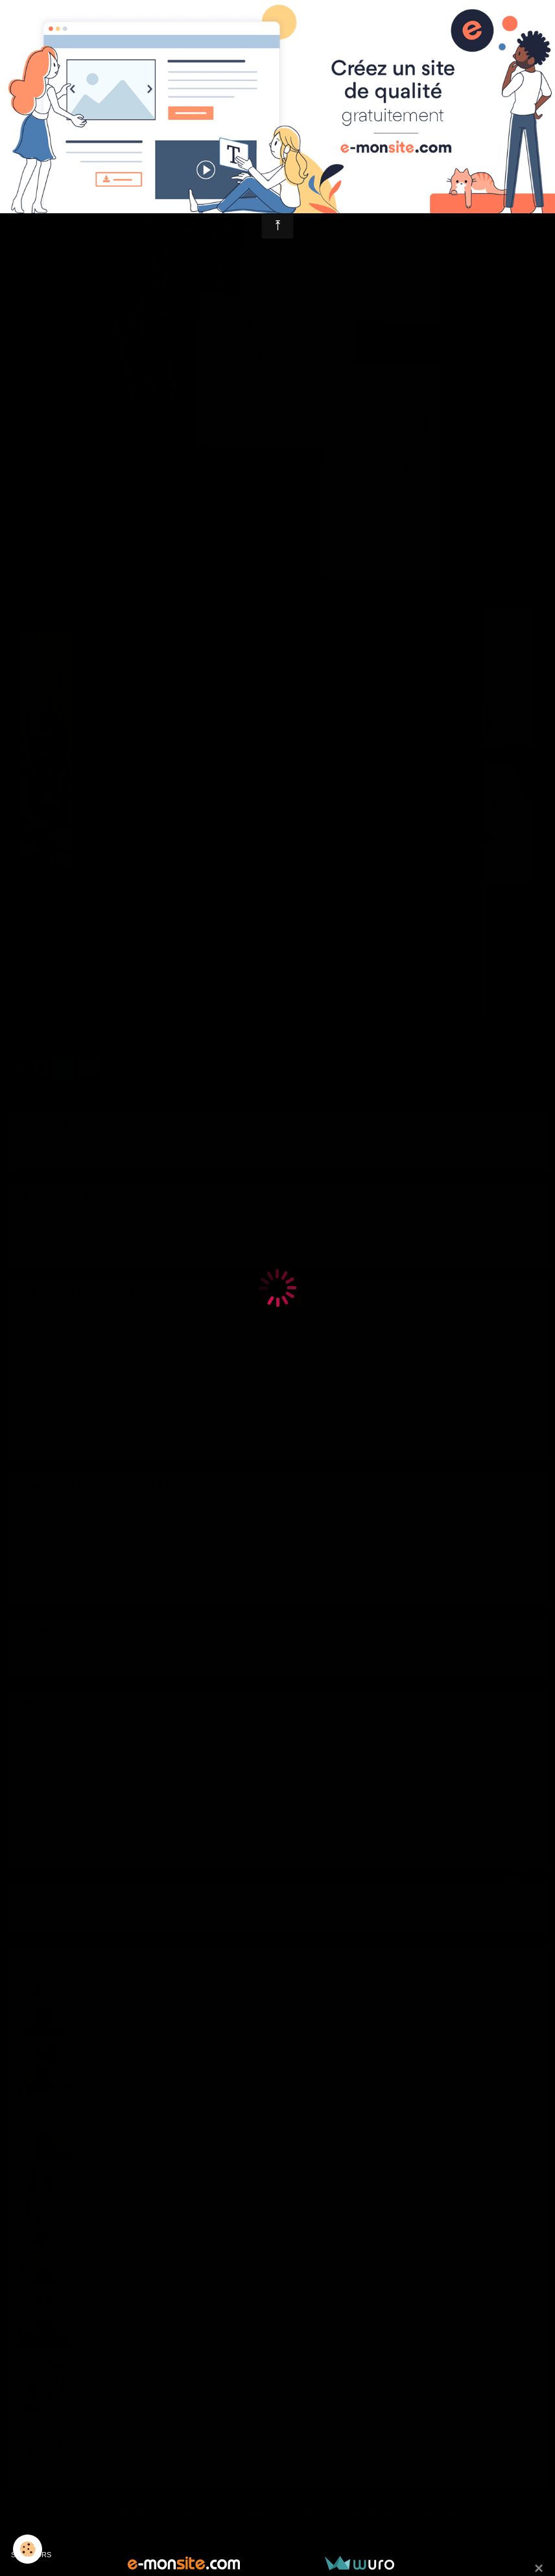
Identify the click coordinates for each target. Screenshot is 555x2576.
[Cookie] (27, 2549)
